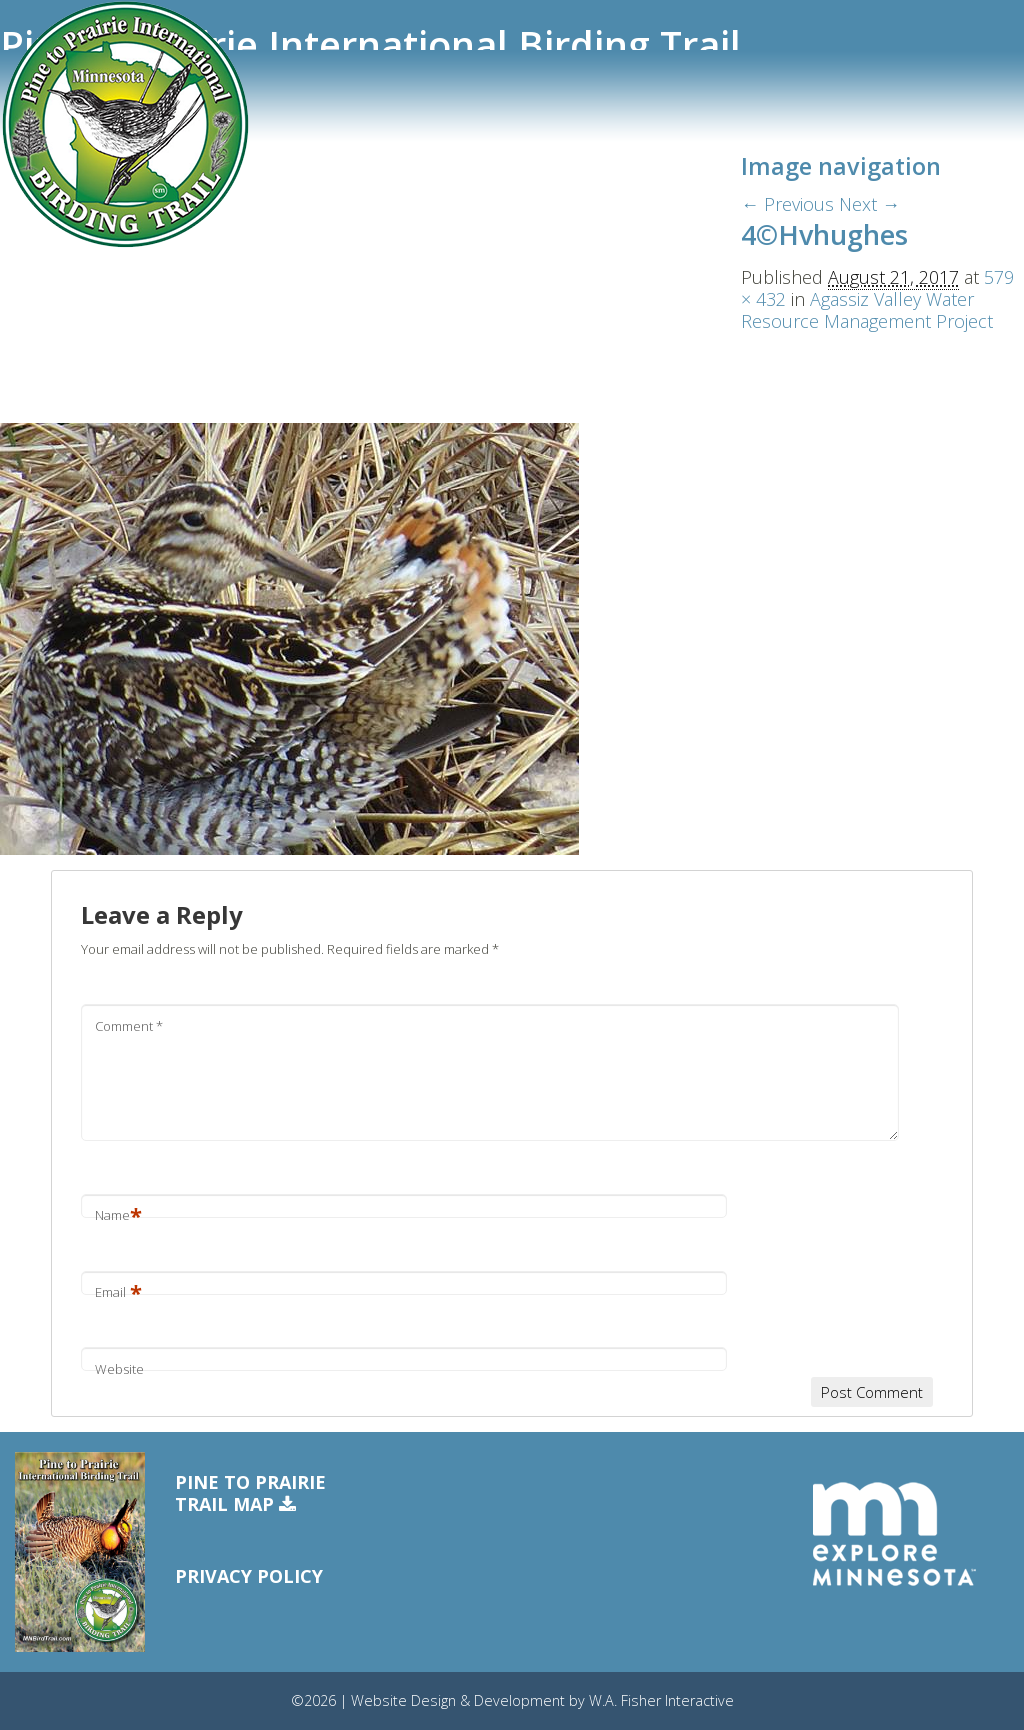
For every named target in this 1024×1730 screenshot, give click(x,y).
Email (118, 1292)
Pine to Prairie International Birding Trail (370, 45)
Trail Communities (81, 203)
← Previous (787, 204)
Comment (129, 1026)
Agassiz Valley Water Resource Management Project (867, 310)
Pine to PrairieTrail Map (250, 1493)
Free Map (48, 344)
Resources (51, 309)
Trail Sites (51, 167)
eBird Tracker (63, 238)
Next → (869, 204)
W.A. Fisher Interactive (661, 1700)
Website (119, 1369)
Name (118, 1215)
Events (39, 274)
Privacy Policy (249, 1576)
